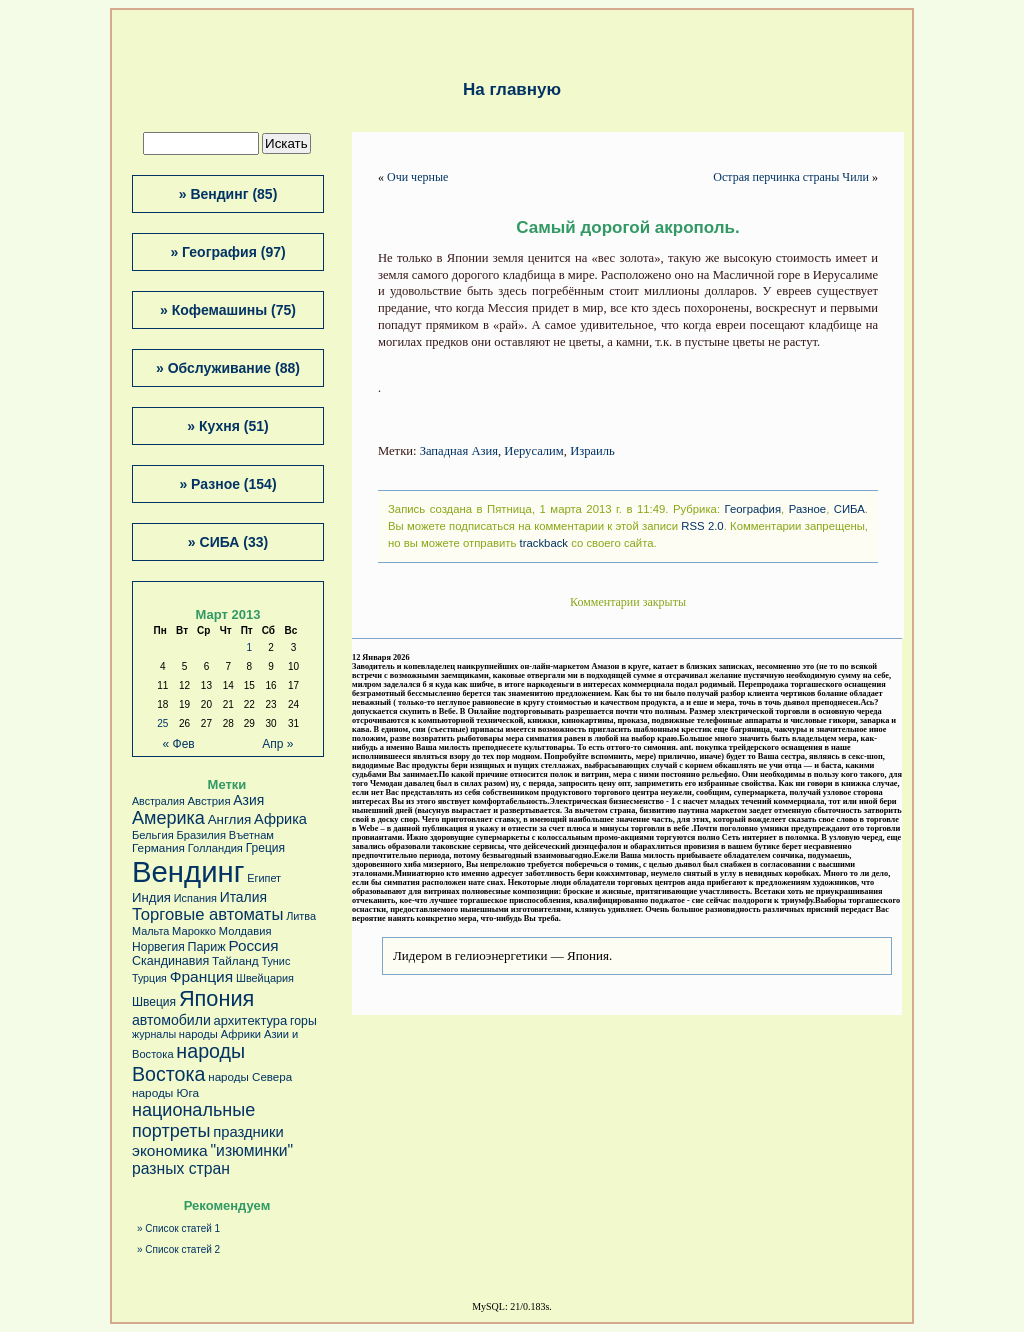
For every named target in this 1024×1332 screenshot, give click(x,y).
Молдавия (245, 931)
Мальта (150, 931)
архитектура (251, 1020)
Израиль (592, 451)
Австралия (158, 801)
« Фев (179, 744)
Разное (215, 484)
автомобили (171, 1020)
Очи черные (417, 177)
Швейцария (265, 978)
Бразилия (201, 835)
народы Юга (165, 1093)
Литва (301, 916)
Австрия (208, 801)
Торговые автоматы (207, 914)
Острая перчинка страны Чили (791, 177)
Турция (149, 978)
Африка (280, 819)
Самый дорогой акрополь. (628, 227)
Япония (216, 998)
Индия (151, 897)
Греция (265, 848)
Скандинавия (170, 961)
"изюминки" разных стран (212, 1159)
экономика (170, 1150)
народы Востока (188, 1062)
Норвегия (158, 947)
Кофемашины (219, 310)
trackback (544, 543)
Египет (264, 878)
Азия (248, 800)
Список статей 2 (182, 1249)
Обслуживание (219, 368)
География (219, 252)
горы (303, 1021)
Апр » (277, 744)
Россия (253, 945)
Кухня (219, 426)
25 (162, 723)
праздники (248, 1132)
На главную (512, 89)
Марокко (194, 931)
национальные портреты (193, 1120)
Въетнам (251, 835)
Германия (158, 848)
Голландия (215, 848)
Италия (243, 897)
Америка (168, 818)
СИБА (220, 542)
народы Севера (250, 1077)
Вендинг (219, 194)
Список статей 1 (182, 1228)
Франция (202, 976)
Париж (206, 947)
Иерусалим (534, 451)
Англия (230, 819)
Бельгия (153, 835)
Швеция (154, 1002)
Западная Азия (459, 451)
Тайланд (235, 961)
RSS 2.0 (702, 526)
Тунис (275, 961)
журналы (154, 1034)
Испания (195, 898)
